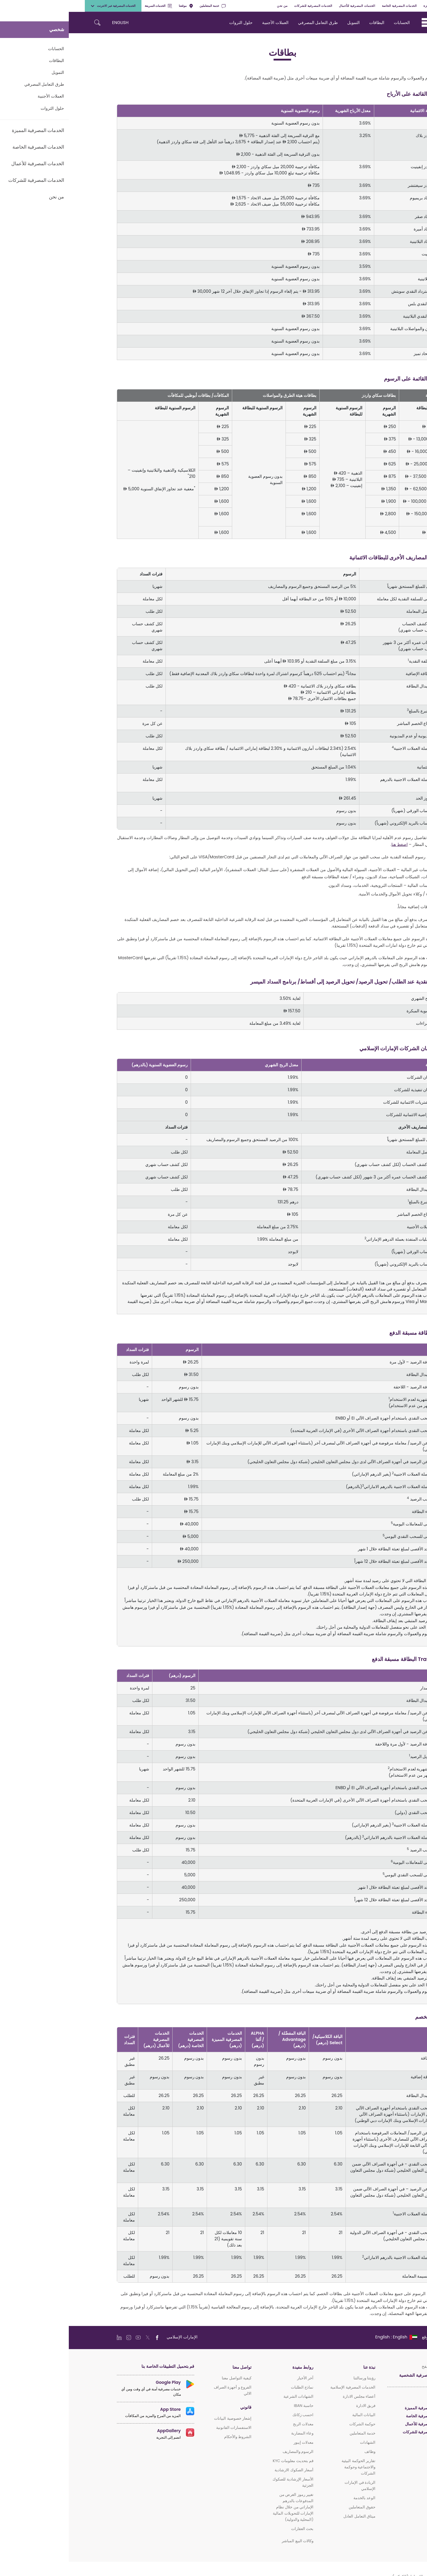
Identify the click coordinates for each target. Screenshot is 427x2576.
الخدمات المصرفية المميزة (373, 6)
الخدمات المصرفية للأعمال (288, 6)
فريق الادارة (297, 2405)
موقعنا (117, 6)
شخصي (403, 6)
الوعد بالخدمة (296, 2497)
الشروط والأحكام (169, 2436)
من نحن (213, 6)
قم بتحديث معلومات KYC (224, 2460)
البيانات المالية (295, 2414)
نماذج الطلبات (233, 2387)
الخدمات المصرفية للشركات (244, 6)
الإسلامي (372, 2440)
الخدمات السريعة (89, 6)
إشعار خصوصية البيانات (164, 2418)
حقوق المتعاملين (293, 2507)
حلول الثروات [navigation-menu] (172, 23)
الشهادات (299, 2442)
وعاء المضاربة (233, 2433)
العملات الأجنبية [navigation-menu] (206, 23)
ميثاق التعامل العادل (291, 2516)
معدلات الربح (234, 2424)
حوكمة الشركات (294, 2424)
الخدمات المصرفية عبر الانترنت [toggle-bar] (44, 6)
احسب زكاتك (234, 2414)
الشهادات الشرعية (230, 2396)
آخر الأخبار (236, 2378)
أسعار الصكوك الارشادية (225, 2469)
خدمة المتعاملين (144, 6)
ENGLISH (51, 23)
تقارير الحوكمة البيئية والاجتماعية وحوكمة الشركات (290, 2467)
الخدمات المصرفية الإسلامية (284, 2387)
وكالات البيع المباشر (229, 2540)
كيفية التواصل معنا (168, 2378)
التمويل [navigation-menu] (284, 23)
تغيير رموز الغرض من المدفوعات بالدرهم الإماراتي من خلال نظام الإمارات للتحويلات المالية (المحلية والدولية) (224, 2507)
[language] (327, 2337)
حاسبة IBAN (235, 2405)
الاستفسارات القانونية (165, 2427)
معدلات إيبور (235, 2442)
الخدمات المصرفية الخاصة (330, 6)
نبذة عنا (300, 2367)
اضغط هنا (331, 844)
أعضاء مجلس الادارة (290, 2396)
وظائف (301, 2451)
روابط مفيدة (234, 2367)
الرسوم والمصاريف (229, 2451)
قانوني (177, 2407)
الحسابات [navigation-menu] (333, 23)
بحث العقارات (233, 2528)
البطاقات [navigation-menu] (308, 23)
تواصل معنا (173, 2367)
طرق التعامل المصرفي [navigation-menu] (249, 23)
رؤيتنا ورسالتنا (296, 2378)
